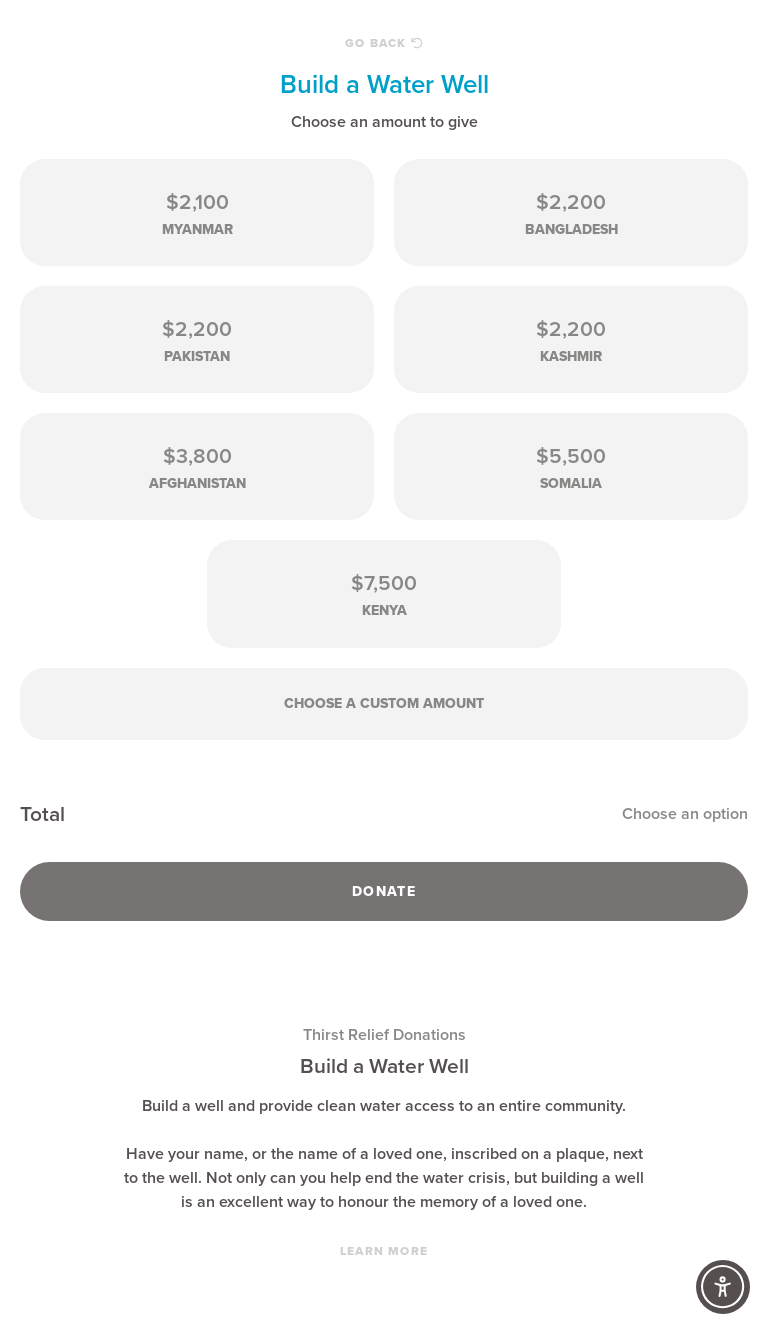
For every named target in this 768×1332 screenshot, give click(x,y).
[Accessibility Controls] (723, 1287)
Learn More (384, 1251)
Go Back (384, 43)
